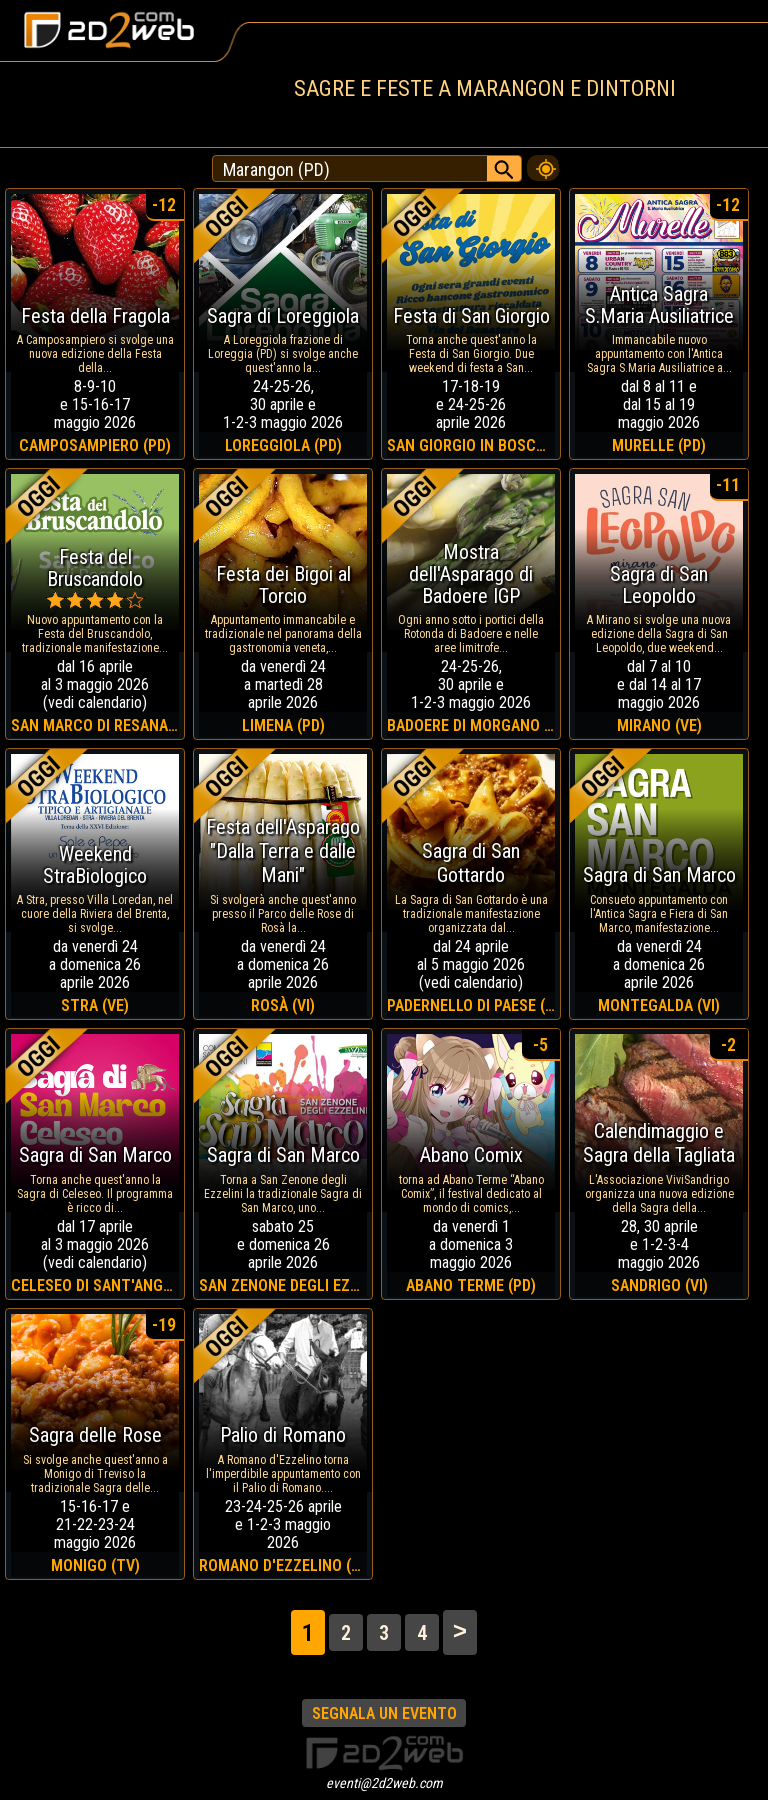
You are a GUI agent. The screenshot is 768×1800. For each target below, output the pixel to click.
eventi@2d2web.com (384, 1783)
